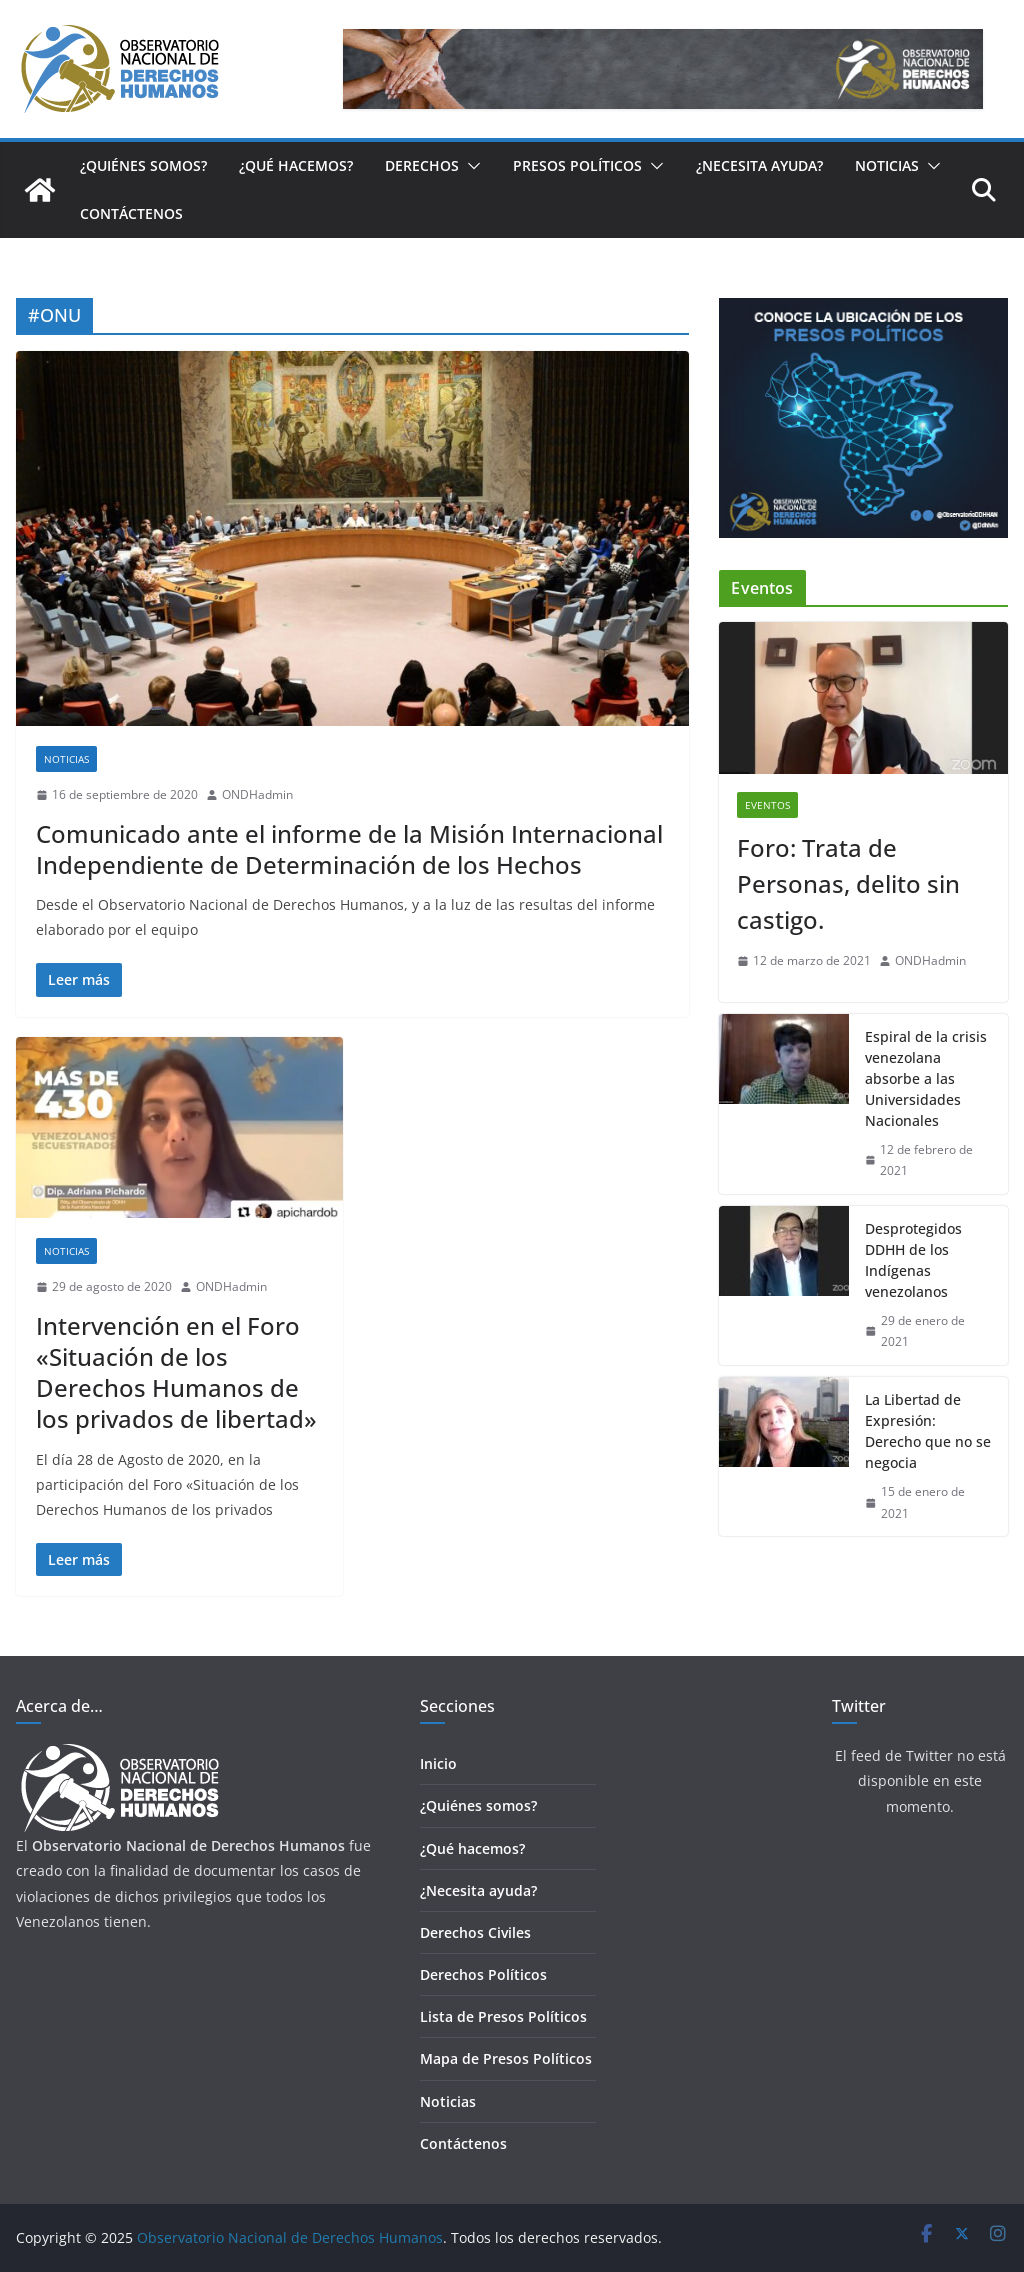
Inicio (438, 1763)
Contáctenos (131, 213)
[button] (470, 166)
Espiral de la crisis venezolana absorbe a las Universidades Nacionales (926, 1078)
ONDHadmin (257, 794)
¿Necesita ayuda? (759, 165)
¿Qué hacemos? (296, 165)
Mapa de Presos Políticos (506, 2058)
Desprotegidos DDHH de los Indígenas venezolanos (913, 1260)
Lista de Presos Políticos (503, 2016)
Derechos (422, 165)
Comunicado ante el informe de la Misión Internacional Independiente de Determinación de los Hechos (349, 849)
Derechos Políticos (483, 1974)
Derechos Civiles (475, 1932)
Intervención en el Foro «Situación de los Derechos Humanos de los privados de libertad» (176, 1372)
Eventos (767, 805)
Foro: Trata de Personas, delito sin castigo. (848, 883)
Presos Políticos (577, 165)
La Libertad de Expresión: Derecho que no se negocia (928, 1431)
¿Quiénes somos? (143, 165)
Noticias (887, 165)
